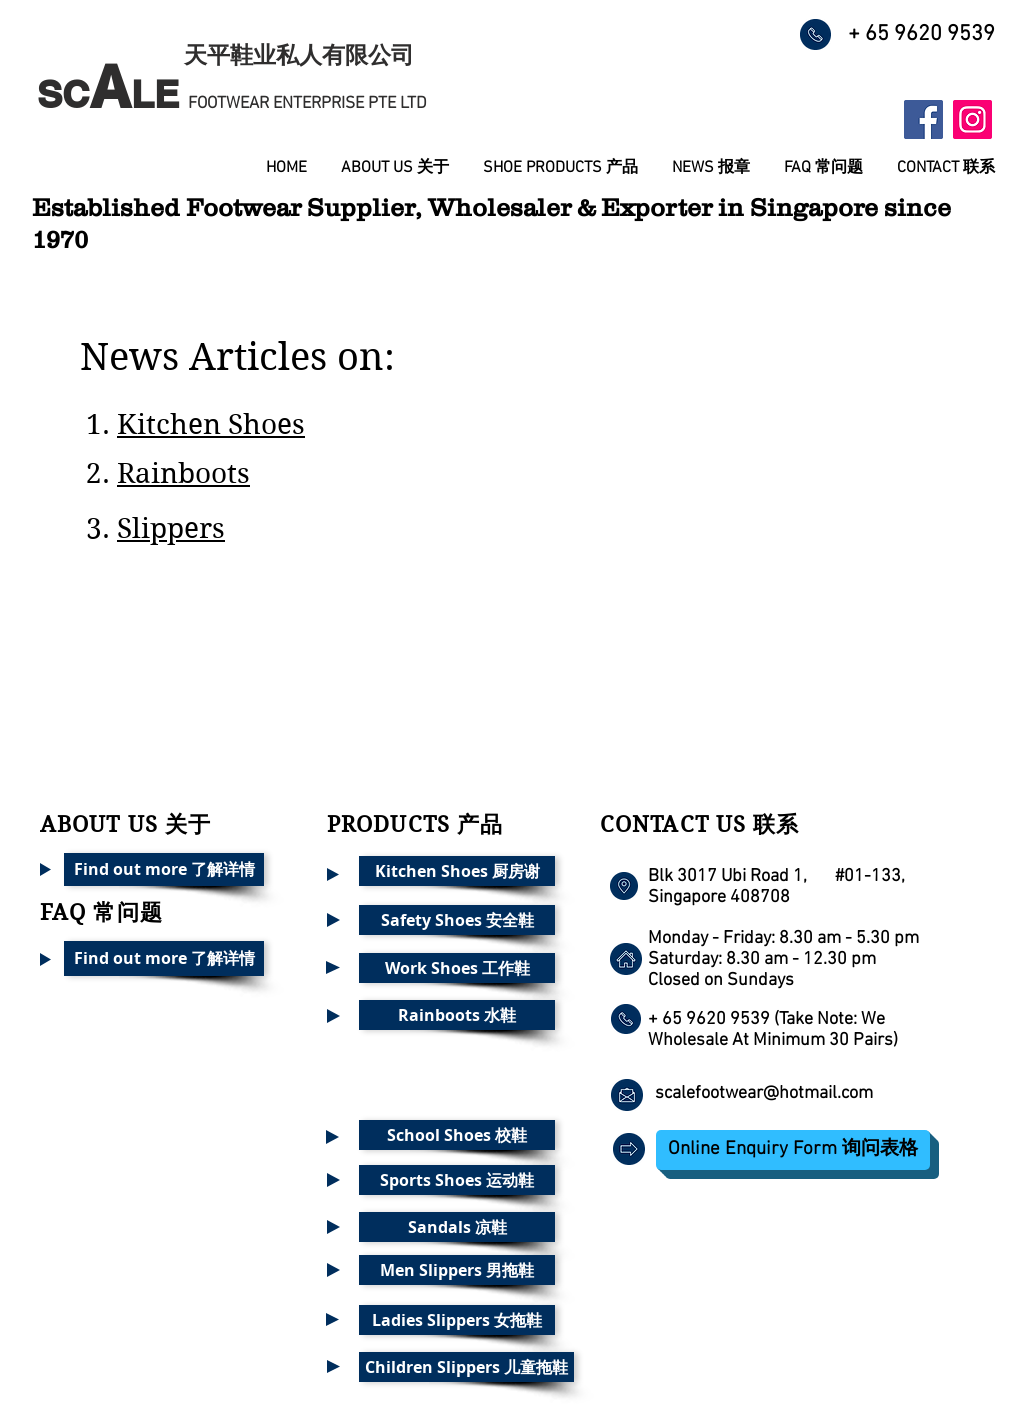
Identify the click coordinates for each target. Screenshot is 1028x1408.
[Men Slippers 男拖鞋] (457, 1270)
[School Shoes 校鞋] (457, 1135)
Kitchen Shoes (211, 424)
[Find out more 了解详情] (164, 869)
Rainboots (183, 473)
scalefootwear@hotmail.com (764, 1093)
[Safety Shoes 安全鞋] (457, 920)
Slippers (171, 528)
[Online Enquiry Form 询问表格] (793, 1150)
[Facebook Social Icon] (923, 119)
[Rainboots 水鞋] (457, 1015)
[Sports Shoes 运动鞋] (457, 1180)
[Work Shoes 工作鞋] (457, 968)
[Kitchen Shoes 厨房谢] (457, 871)
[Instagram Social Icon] (972, 119)
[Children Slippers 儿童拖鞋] (466, 1367)
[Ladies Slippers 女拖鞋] (457, 1320)
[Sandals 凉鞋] (457, 1227)
